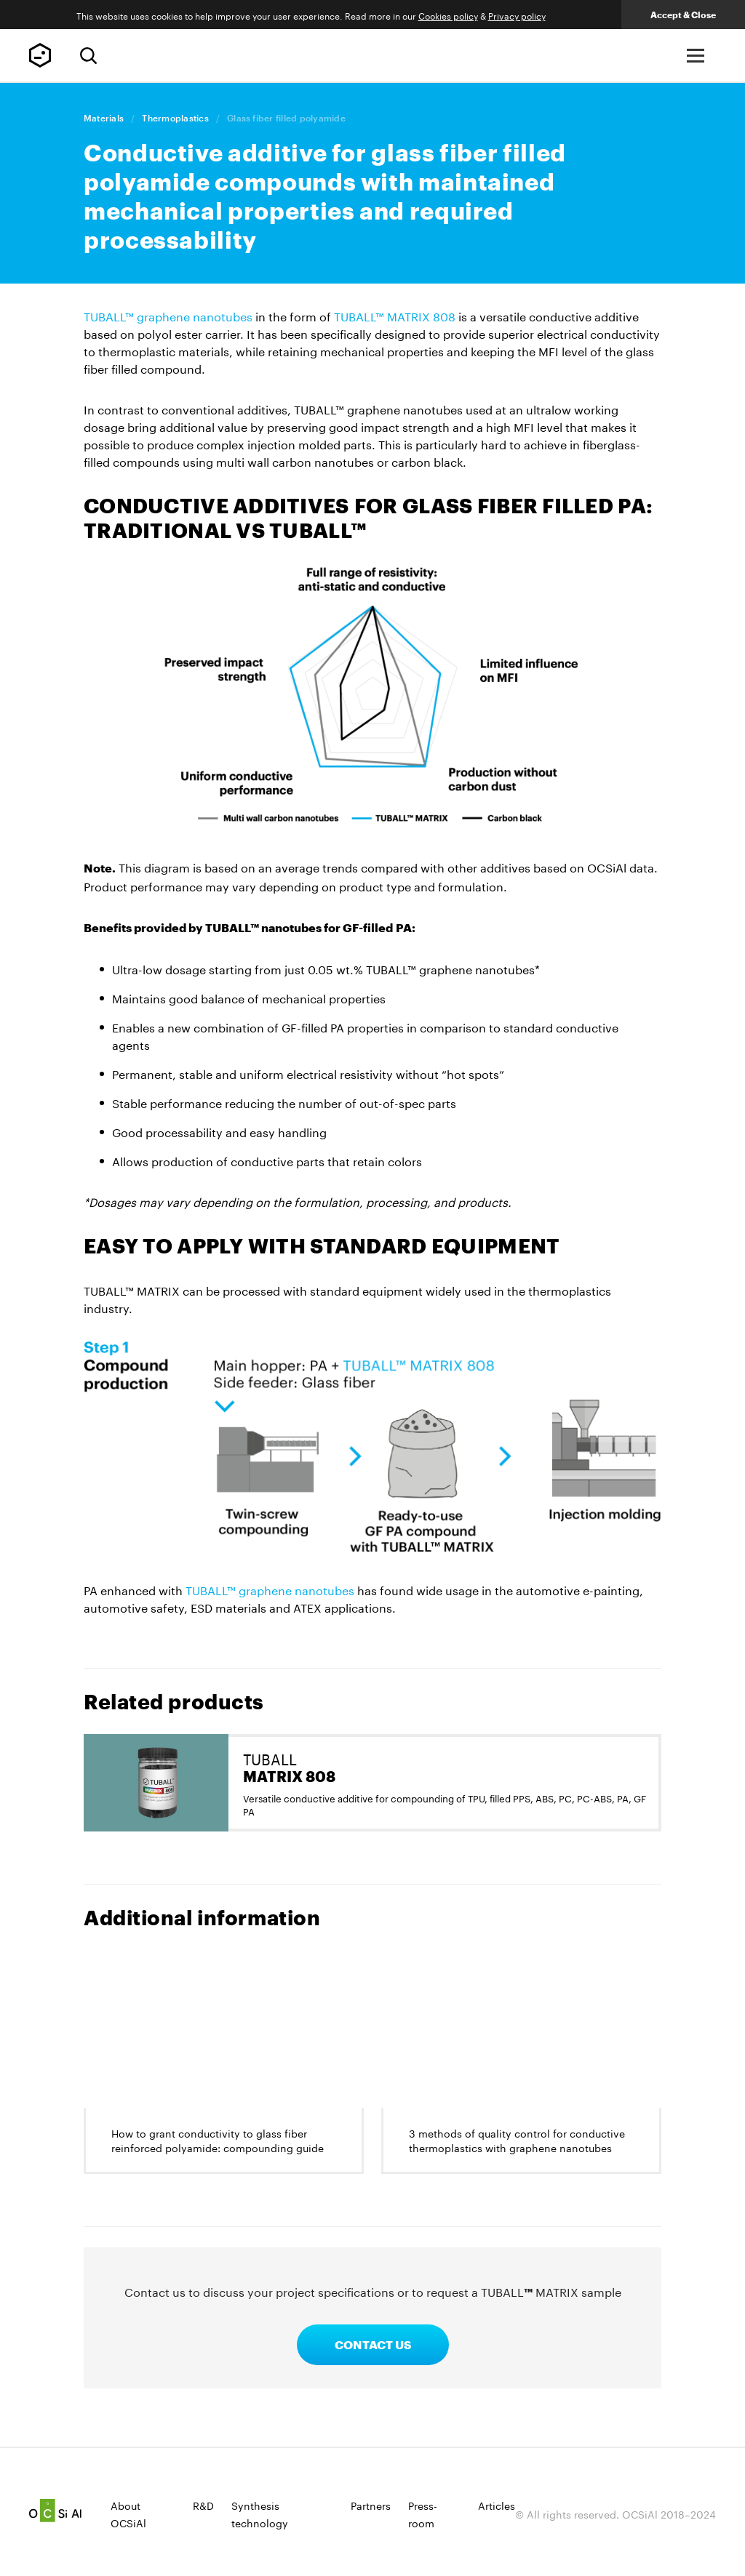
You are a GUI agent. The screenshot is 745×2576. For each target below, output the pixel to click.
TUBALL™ (40, 55)
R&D (203, 2505)
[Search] (88, 55)
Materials (104, 118)
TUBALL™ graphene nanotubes (168, 315)
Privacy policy (517, 15)
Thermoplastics (175, 118)
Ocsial (55, 2510)
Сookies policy (448, 15)
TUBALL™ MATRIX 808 (394, 315)
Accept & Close (683, 14)
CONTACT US (373, 2344)
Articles (496, 2505)
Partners (371, 2505)
